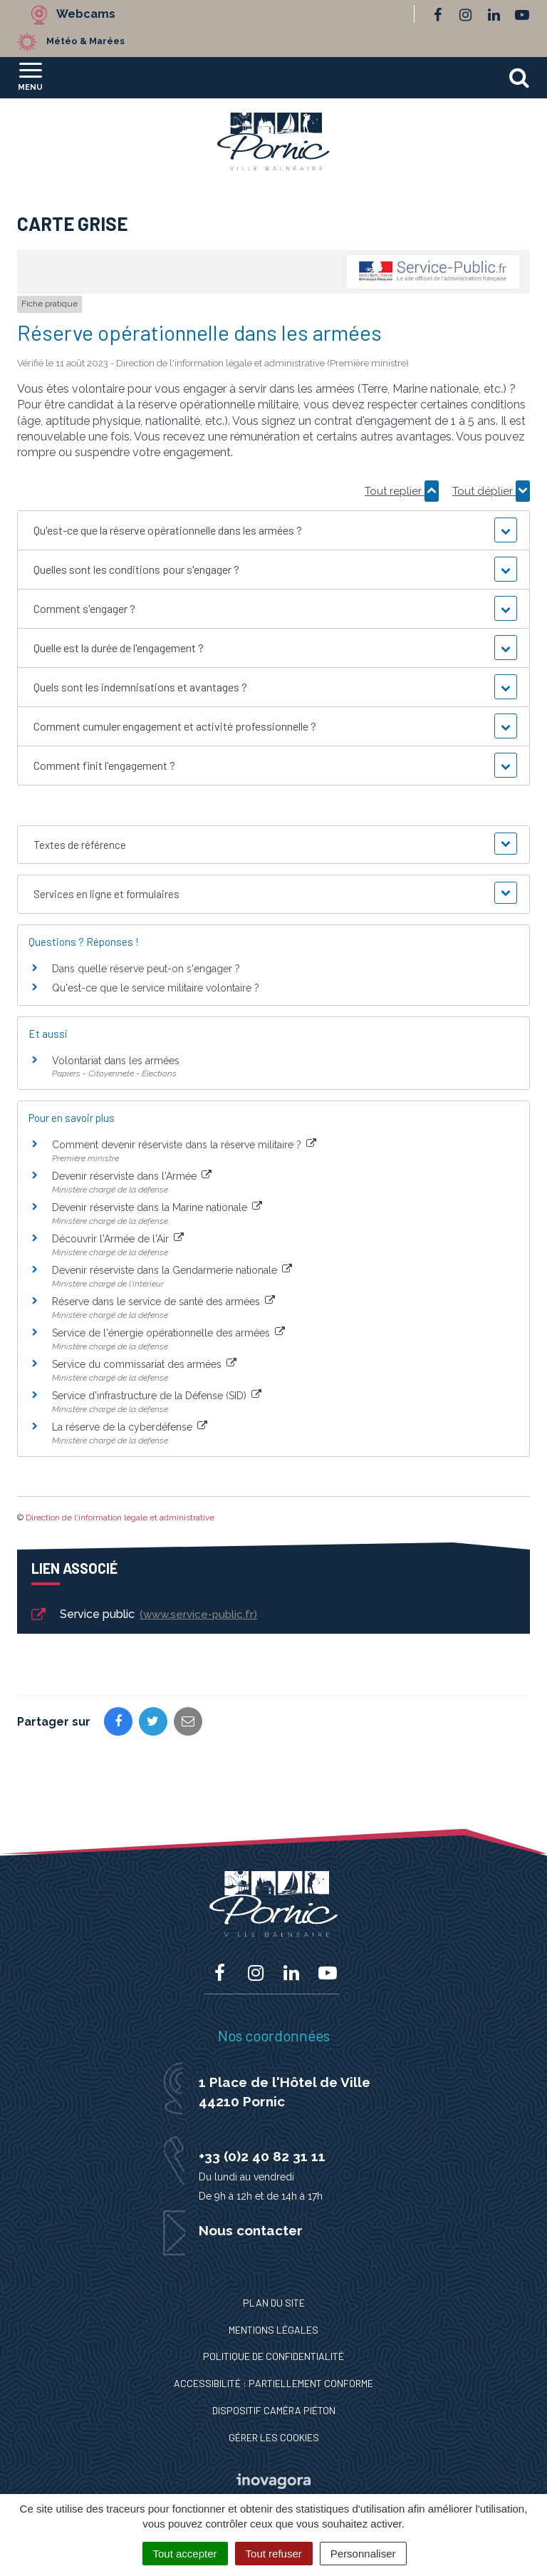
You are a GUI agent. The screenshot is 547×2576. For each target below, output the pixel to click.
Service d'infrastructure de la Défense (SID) (156, 1395)
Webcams (85, 14)
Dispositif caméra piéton (273, 2410)
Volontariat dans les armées (115, 1060)
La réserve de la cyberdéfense (129, 1427)
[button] (273, 530)
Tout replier (402, 491)
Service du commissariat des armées (144, 1364)
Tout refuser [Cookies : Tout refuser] (274, 2553)
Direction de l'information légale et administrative (120, 1518)
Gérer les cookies (274, 2437)
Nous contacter (251, 2230)
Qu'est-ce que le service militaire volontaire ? (155, 988)
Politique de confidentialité (273, 2356)
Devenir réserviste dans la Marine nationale (157, 1207)
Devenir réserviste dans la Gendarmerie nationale (172, 1270)
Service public (143, 1615)
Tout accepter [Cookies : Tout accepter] (185, 2553)
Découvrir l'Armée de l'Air (118, 1239)
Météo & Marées (85, 41)
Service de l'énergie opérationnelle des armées (168, 1333)
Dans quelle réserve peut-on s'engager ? (146, 968)
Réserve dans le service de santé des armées (163, 1301)
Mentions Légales (273, 2330)
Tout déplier (491, 491)
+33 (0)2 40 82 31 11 (262, 2156)
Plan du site (274, 2303)
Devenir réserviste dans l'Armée (132, 1176)
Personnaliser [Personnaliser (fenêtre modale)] (363, 2553)
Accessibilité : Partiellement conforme (273, 2383)
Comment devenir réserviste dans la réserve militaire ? (184, 1144)
